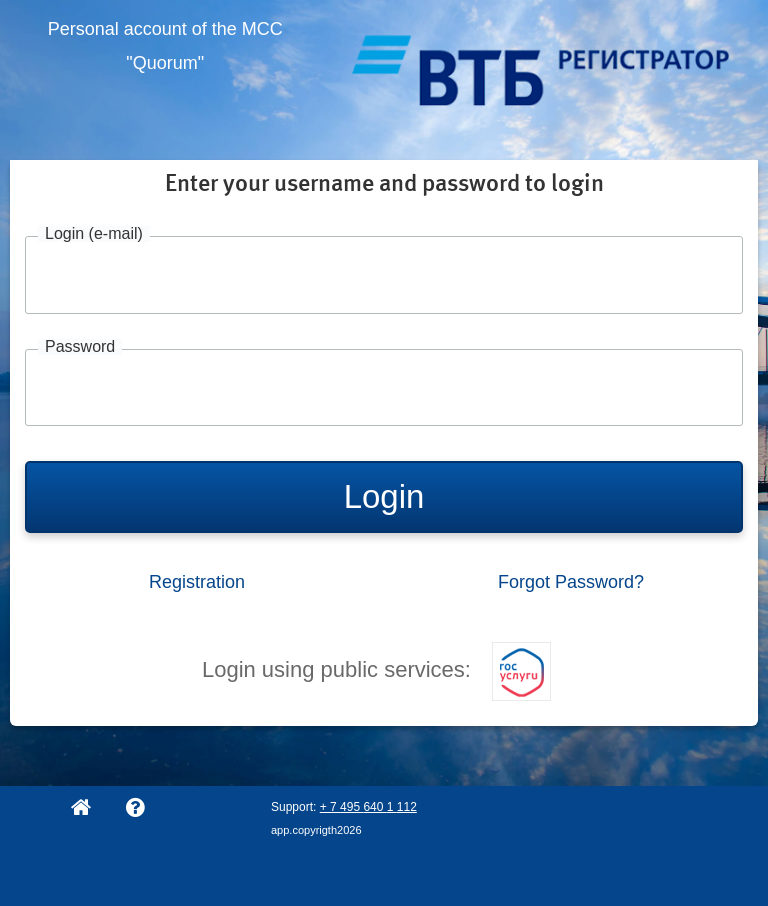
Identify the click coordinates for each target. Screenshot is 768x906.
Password (80, 347)
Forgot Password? (571, 582)
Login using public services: (376, 669)
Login (384, 496)
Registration (197, 582)
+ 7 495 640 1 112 (368, 807)
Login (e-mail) (94, 234)
